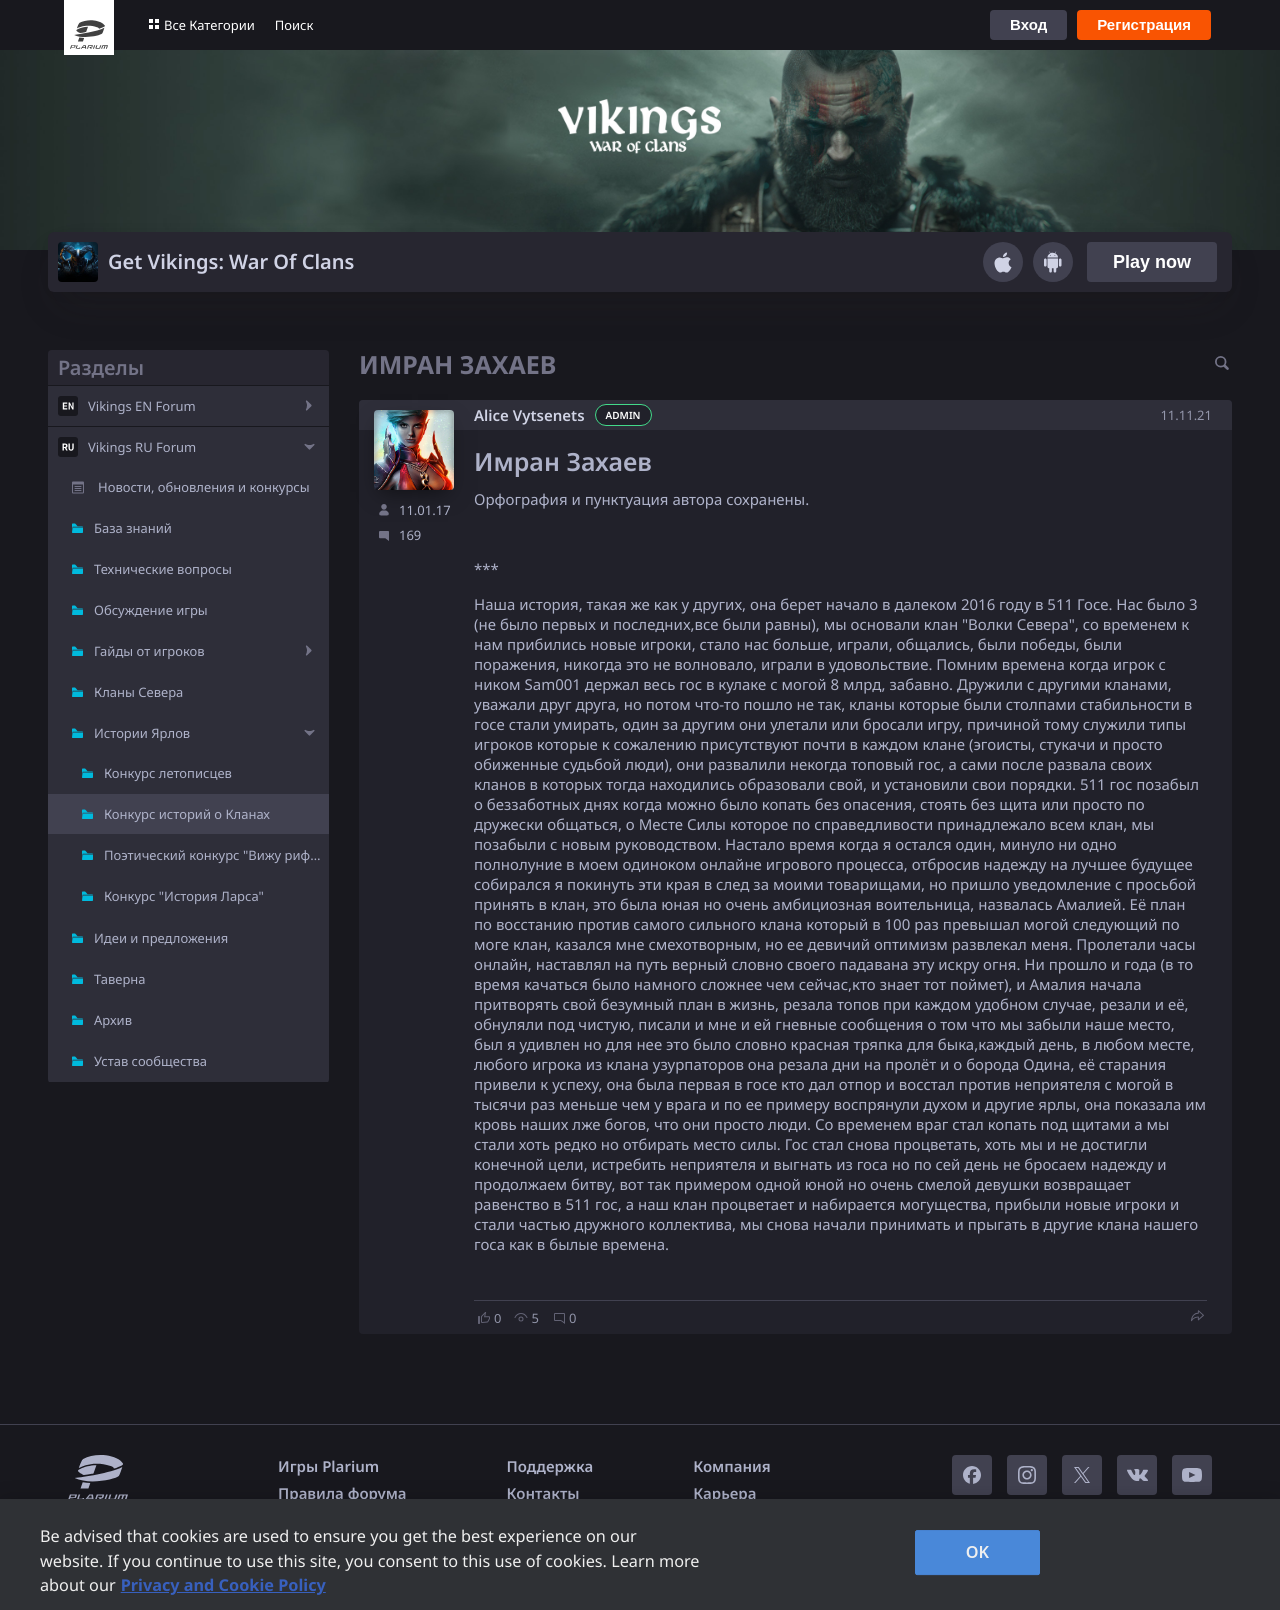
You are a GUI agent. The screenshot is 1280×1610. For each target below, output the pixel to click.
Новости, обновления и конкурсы (204, 487)
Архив (113, 1020)
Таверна (120, 979)
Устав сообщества (150, 1061)
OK (978, 1552)
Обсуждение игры (151, 610)
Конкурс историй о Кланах (187, 814)
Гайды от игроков (149, 651)
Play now (1152, 262)
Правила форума (342, 1494)
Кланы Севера (138, 692)
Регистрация (1144, 24)
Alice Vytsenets (529, 416)
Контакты (543, 1494)
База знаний (133, 528)
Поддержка (550, 1467)
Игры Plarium (328, 1467)
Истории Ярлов (142, 733)
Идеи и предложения (161, 938)
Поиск (294, 25)
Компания (732, 1467)
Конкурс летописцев (168, 773)
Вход (1028, 24)
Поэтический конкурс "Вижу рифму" (216, 855)
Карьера (724, 1494)
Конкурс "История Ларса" (184, 896)
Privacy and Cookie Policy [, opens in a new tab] (223, 1585)
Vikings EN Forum (142, 406)
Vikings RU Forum (142, 447)
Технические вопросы (163, 569)
